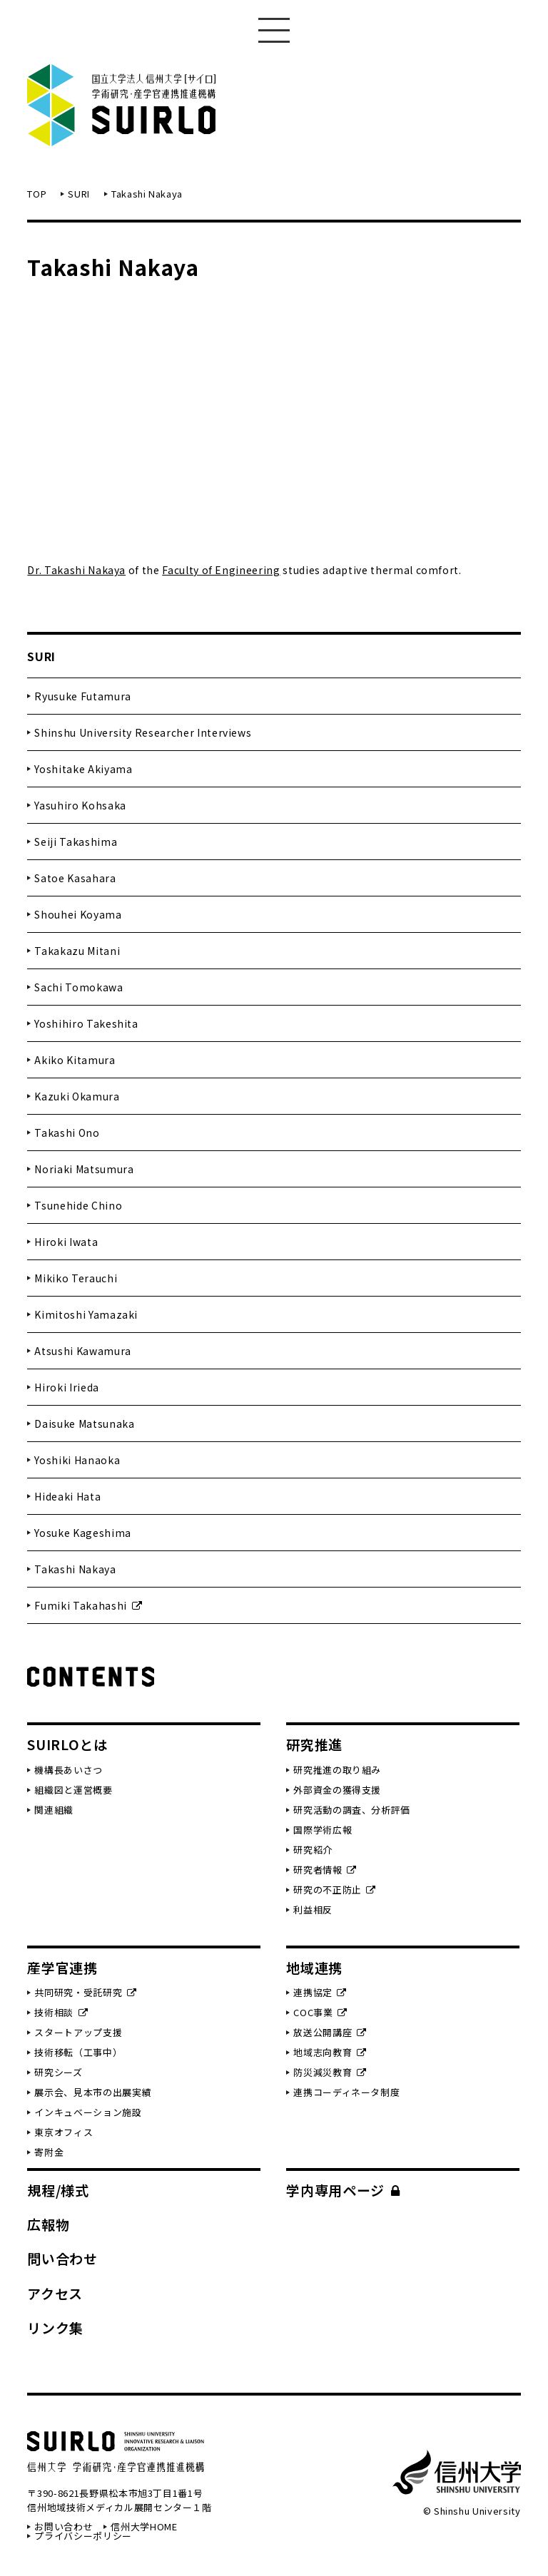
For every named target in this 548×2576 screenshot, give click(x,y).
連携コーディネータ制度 (346, 2092)
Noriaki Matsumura (83, 1169)
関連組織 (53, 1809)
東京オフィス (63, 2132)
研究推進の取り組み (337, 1770)
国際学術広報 (322, 1829)
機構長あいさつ (68, 1770)
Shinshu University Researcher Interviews (142, 732)
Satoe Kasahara (75, 878)
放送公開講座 (329, 2032)
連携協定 (320, 1992)
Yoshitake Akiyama (83, 769)
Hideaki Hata (67, 1496)
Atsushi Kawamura (82, 1351)
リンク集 (55, 2327)
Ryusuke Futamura (82, 696)
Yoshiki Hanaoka (77, 1460)
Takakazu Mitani (77, 951)
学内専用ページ (343, 2189)
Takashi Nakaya (75, 1569)
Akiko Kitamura (74, 1060)
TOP (36, 193)
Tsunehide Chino (78, 1205)
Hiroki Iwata (66, 1242)
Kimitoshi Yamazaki (86, 1314)
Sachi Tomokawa (78, 987)
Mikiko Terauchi (75, 1278)
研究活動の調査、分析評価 (351, 1809)
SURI (79, 193)
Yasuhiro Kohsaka (80, 805)
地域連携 (314, 1967)
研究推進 (314, 1744)
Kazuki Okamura (76, 1096)
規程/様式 (57, 2189)
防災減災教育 (329, 2072)
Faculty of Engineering (221, 570)
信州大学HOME (144, 2526)
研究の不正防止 (334, 1889)
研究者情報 (324, 1869)
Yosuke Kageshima (82, 1532)
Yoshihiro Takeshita (86, 1023)
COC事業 (320, 2012)
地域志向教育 (329, 2052)
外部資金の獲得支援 (337, 1789)
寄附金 (49, 2152)
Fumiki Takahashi (88, 1605)
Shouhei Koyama (77, 914)
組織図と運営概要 (73, 1789)
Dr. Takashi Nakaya (76, 570)
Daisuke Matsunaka (84, 1423)
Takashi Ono (66, 1132)
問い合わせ (62, 2258)
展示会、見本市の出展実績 (92, 2092)
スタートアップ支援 (78, 2032)
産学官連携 (62, 1967)
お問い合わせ (63, 2526)
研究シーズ (58, 2072)
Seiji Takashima (75, 841)
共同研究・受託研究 (85, 1992)
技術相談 (61, 2012)
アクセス (55, 2293)
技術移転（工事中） (78, 2052)
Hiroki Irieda (66, 1387)
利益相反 (313, 1909)
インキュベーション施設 (87, 2112)
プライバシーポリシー (83, 2535)
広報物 (48, 2224)
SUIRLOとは (67, 1744)
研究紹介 (313, 1849)
